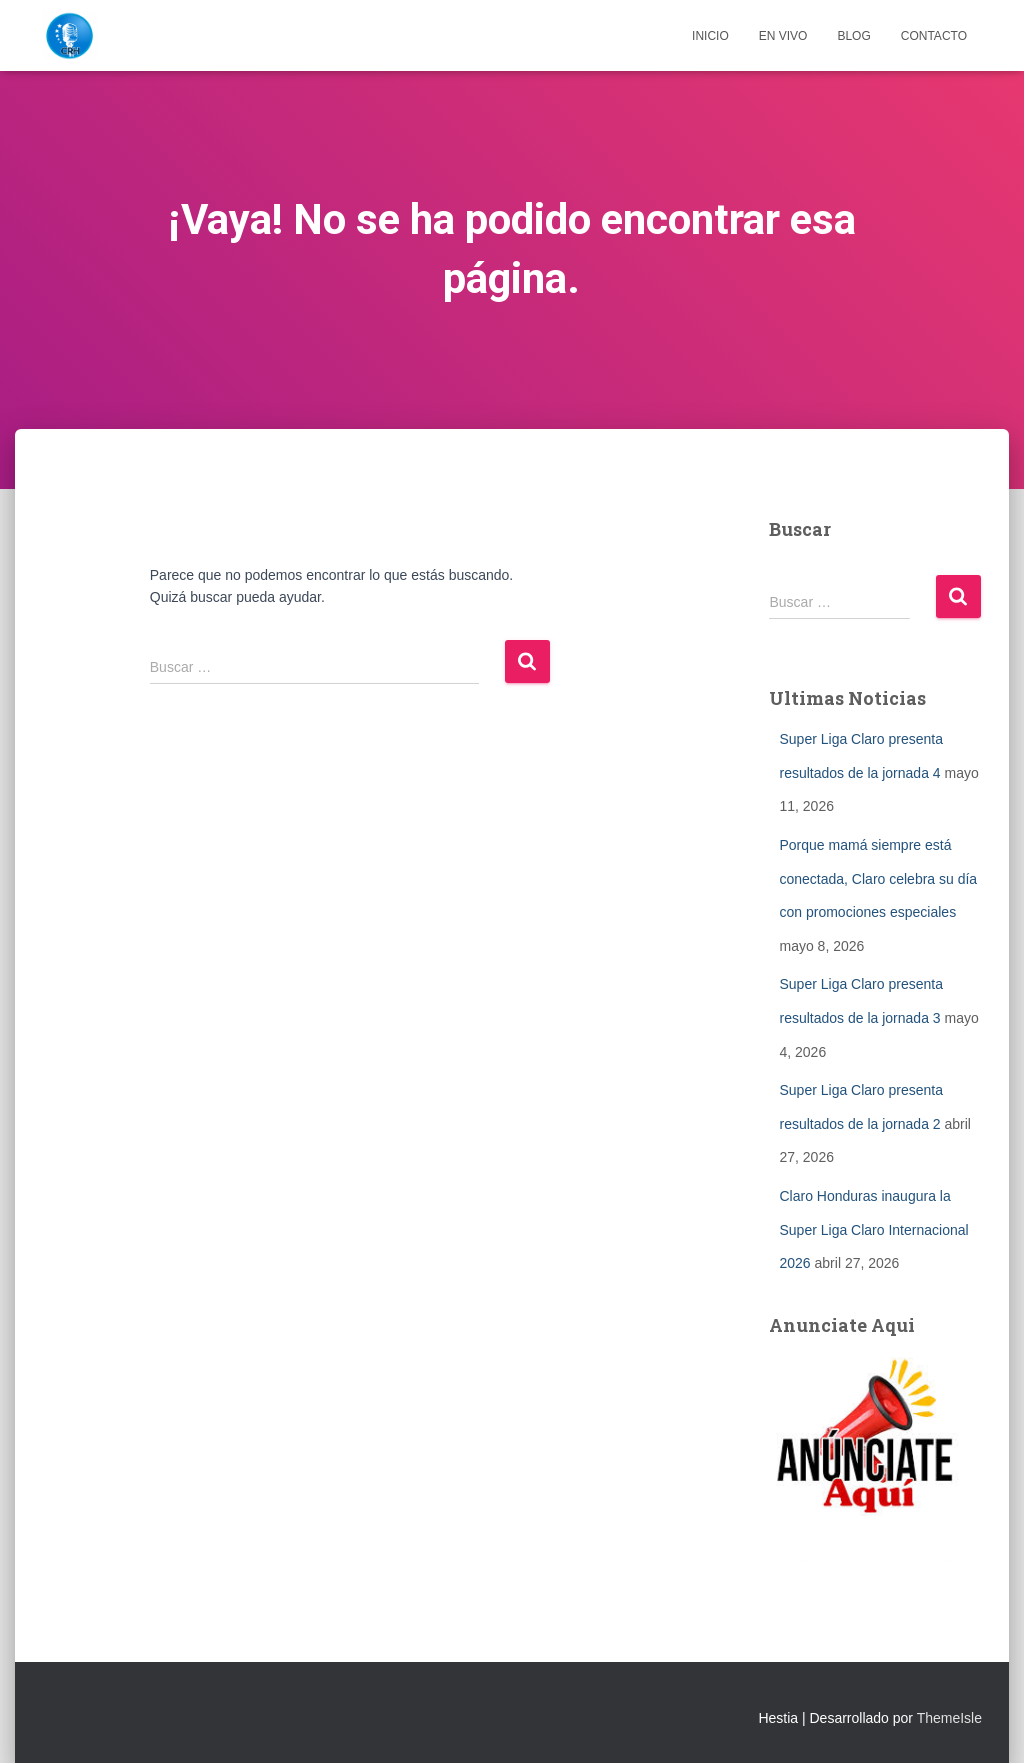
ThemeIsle (949, 1718)
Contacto (934, 36)
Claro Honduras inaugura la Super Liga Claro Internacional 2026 (873, 1229)
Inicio (710, 36)
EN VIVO (783, 36)
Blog (853, 36)
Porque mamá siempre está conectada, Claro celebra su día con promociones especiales (878, 878)
